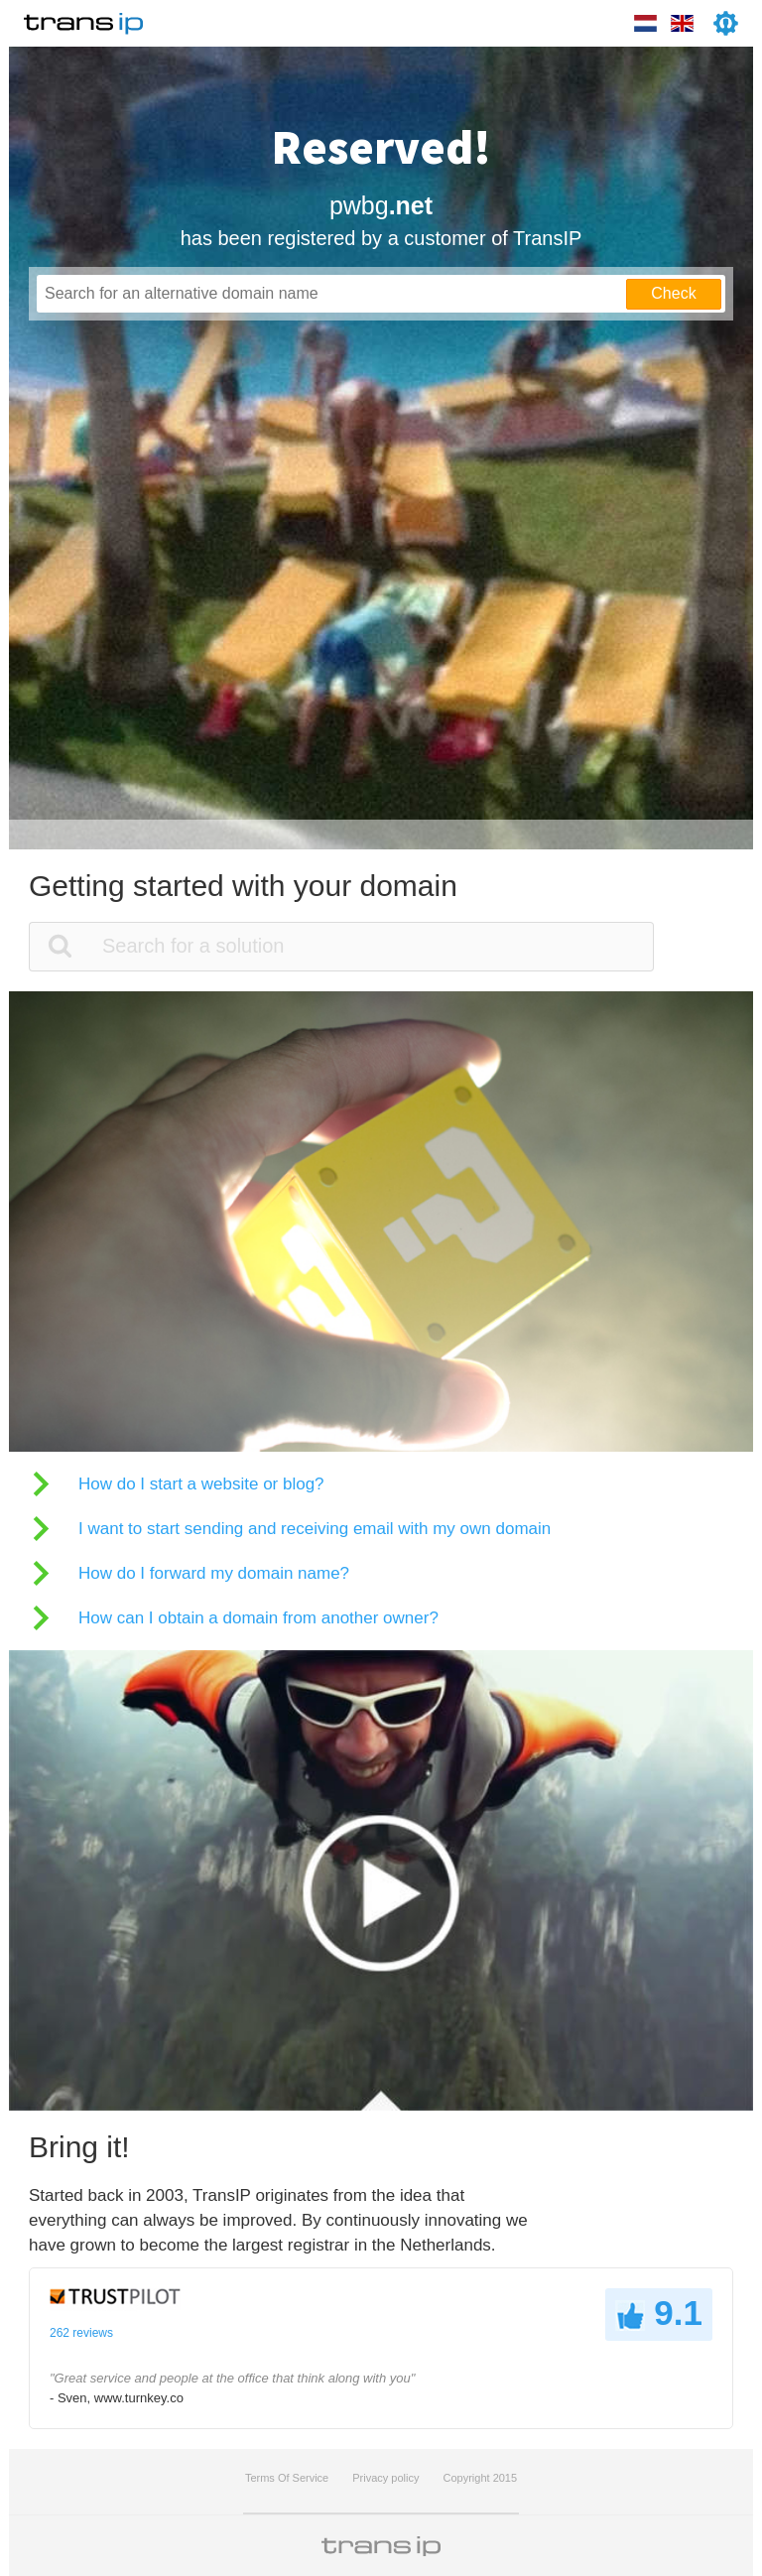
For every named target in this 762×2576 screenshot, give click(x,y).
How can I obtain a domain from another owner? (258, 1618)
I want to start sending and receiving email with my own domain (314, 1528)
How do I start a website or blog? (201, 1484)
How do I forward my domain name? (213, 1573)
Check (673, 293)
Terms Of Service (286, 2478)
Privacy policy (385, 2478)
